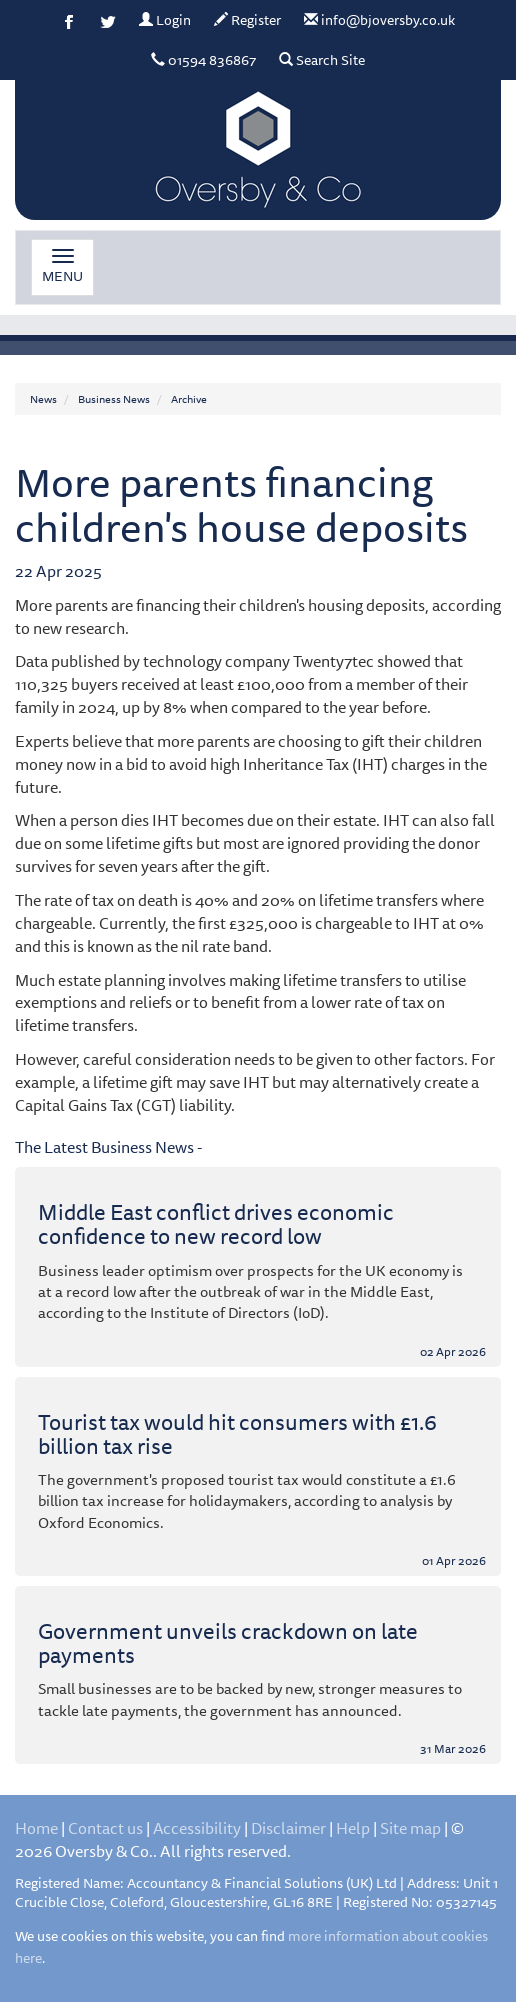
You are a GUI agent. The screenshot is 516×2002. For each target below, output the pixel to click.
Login (165, 20)
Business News (114, 398)
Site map (410, 1828)
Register (247, 20)
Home (36, 1828)
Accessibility (197, 1828)
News (43, 398)
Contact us (105, 1828)
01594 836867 (203, 60)
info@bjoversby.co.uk (379, 20)
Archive (189, 398)
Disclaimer (288, 1828)
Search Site (322, 60)
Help (353, 1828)
